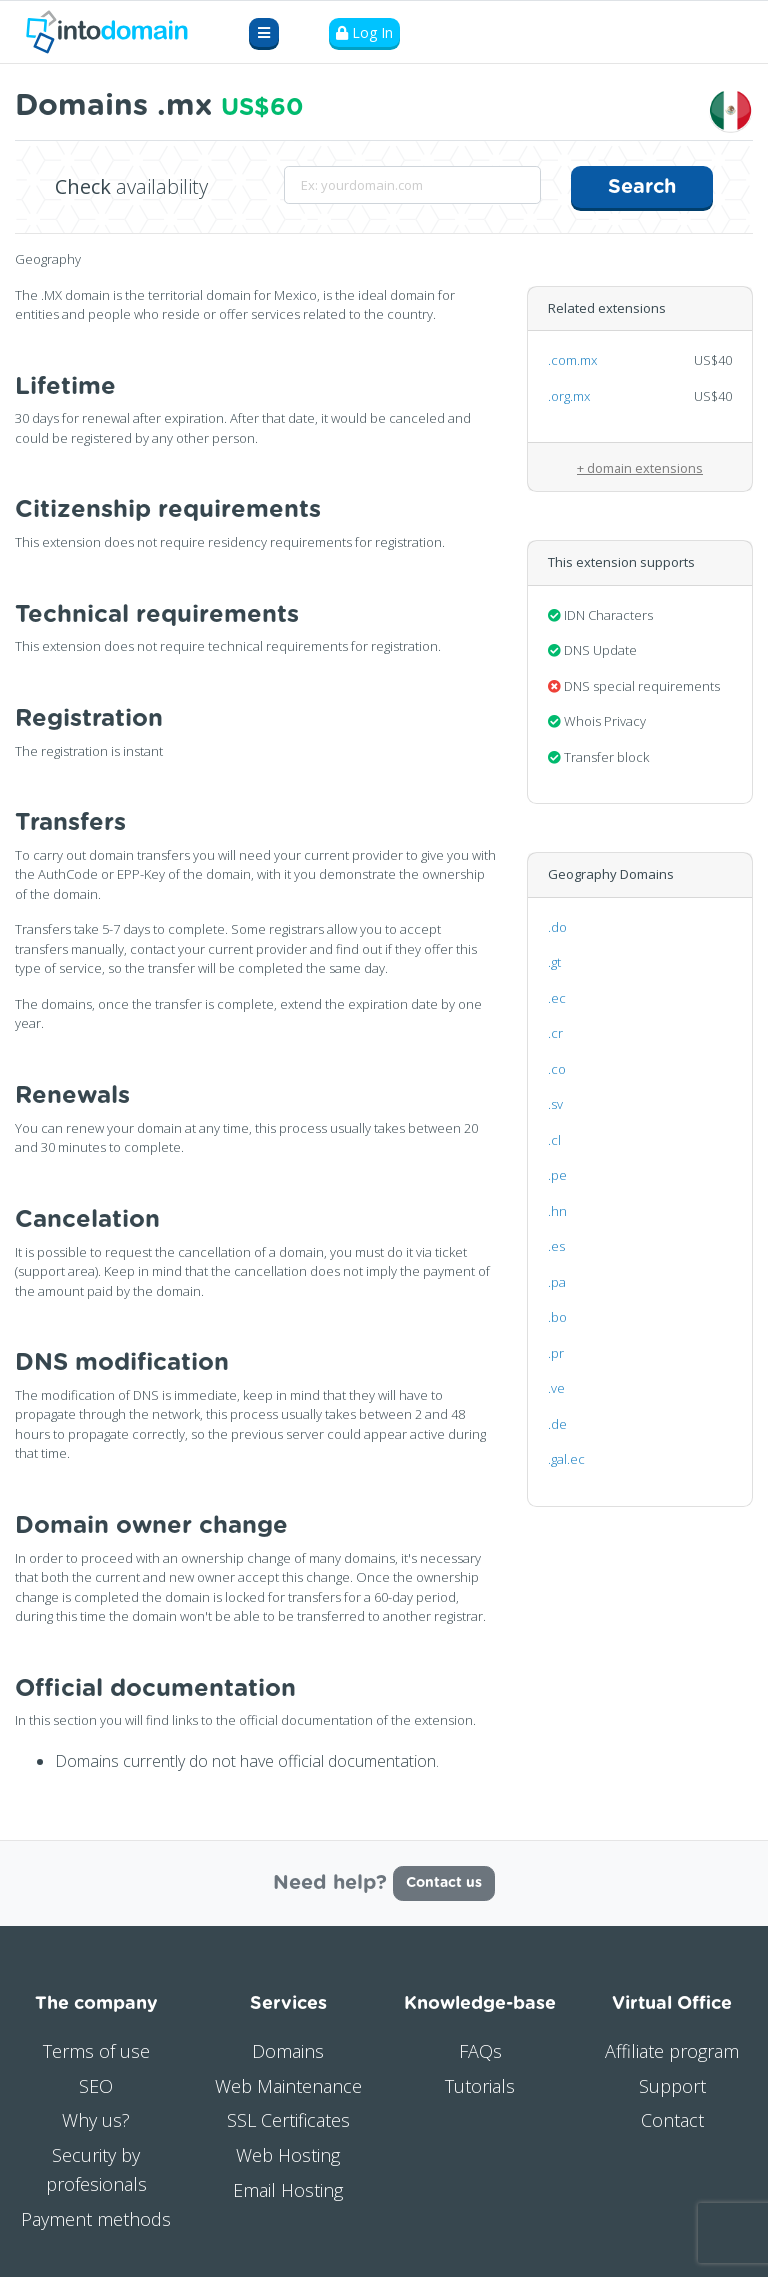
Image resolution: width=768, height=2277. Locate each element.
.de (557, 1424)
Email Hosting (288, 2190)
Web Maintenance (288, 2086)
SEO (96, 2086)
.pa (557, 1282)
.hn (557, 1211)
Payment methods (96, 2219)
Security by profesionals (96, 2169)
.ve (556, 1388)
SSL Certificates (288, 2120)
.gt (554, 962)
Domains (288, 2051)
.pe (557, 1175)
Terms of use (96, 2051)
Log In (364, 32)
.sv (555, 1104)
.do (557, 927)
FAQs (480, 2051)
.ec (557, 998)
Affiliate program (672, 2051)
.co (557, 1069)
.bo (557, 1317)
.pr (556, 1353)
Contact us (444, 1883)
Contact (672, 2120)
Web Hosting (288, 2155)
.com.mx (572, 360)
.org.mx (569, 396)
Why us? (96, 2120)
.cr (555, 1033)
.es (556, 1246)
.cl (554, 1140)
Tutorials (480, 2086)
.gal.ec (566, 1459)
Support (672, 2086)
